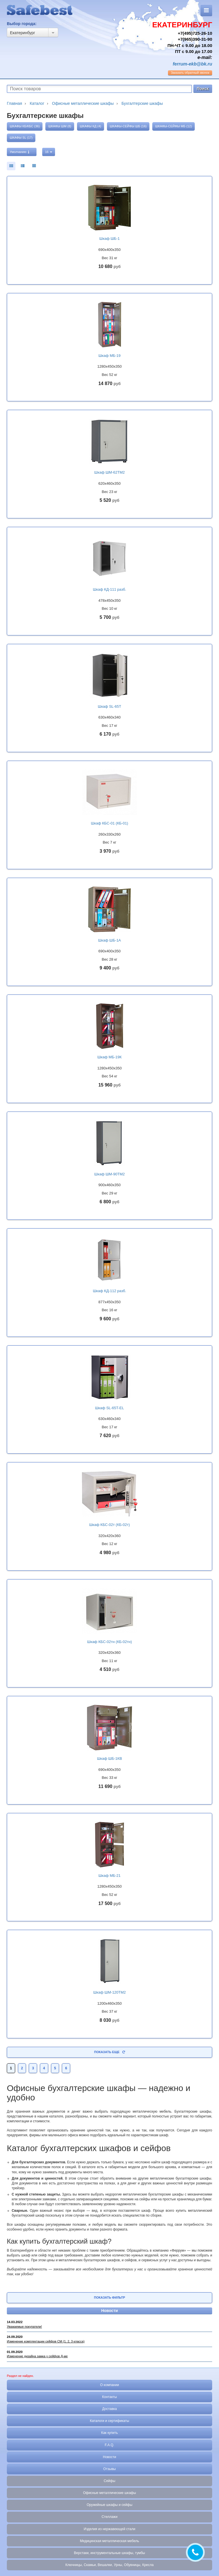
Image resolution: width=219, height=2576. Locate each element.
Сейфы (109, 2481)
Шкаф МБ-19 (109, 355)
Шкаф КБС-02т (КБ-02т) (109, 1525)
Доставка (109, 2409)
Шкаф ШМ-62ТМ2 (109, 472)
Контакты (109, 2397)
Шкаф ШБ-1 (109, 238)
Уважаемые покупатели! (24, 2326)
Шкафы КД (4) (90, 126)
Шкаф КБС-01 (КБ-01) (109, 823)
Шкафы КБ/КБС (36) (25, 126)
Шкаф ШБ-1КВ (109, 1758)
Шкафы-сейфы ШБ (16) (128, 126)
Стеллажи (109, 2517)
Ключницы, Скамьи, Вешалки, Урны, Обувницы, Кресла (109, 2565)
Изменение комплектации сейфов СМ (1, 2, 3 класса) (45, 2341)
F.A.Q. (109, 2445)
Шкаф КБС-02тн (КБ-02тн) (109, 1642)
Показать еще (109, 2052)
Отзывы (109, 2469)
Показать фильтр (109, 2297)
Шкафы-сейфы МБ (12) (173, 126)
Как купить (109, 2433)
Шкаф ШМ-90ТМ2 (109, 1174)
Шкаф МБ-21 (109, 1875)
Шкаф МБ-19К (109, 1057)
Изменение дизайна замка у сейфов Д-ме (37, 2356)
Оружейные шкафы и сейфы (109, 2505)
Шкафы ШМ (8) (59, 126)
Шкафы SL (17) (21, 137)
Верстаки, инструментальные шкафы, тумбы (109, 2553)
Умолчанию (19, 152)
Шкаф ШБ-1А (109, 940)
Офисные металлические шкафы (109, 2493)
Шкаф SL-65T (109, 706)
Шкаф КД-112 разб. (109, 1291)
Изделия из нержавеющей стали (109, 2529)
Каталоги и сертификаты (109, 2421)
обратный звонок (190, 72)
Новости (109, 2310)
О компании (109, 2385)
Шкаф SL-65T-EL (109, 1408)
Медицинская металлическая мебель (109, 2541)
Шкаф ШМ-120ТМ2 (109, 1992)
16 (48, 152)
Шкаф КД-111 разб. (109, 589)
